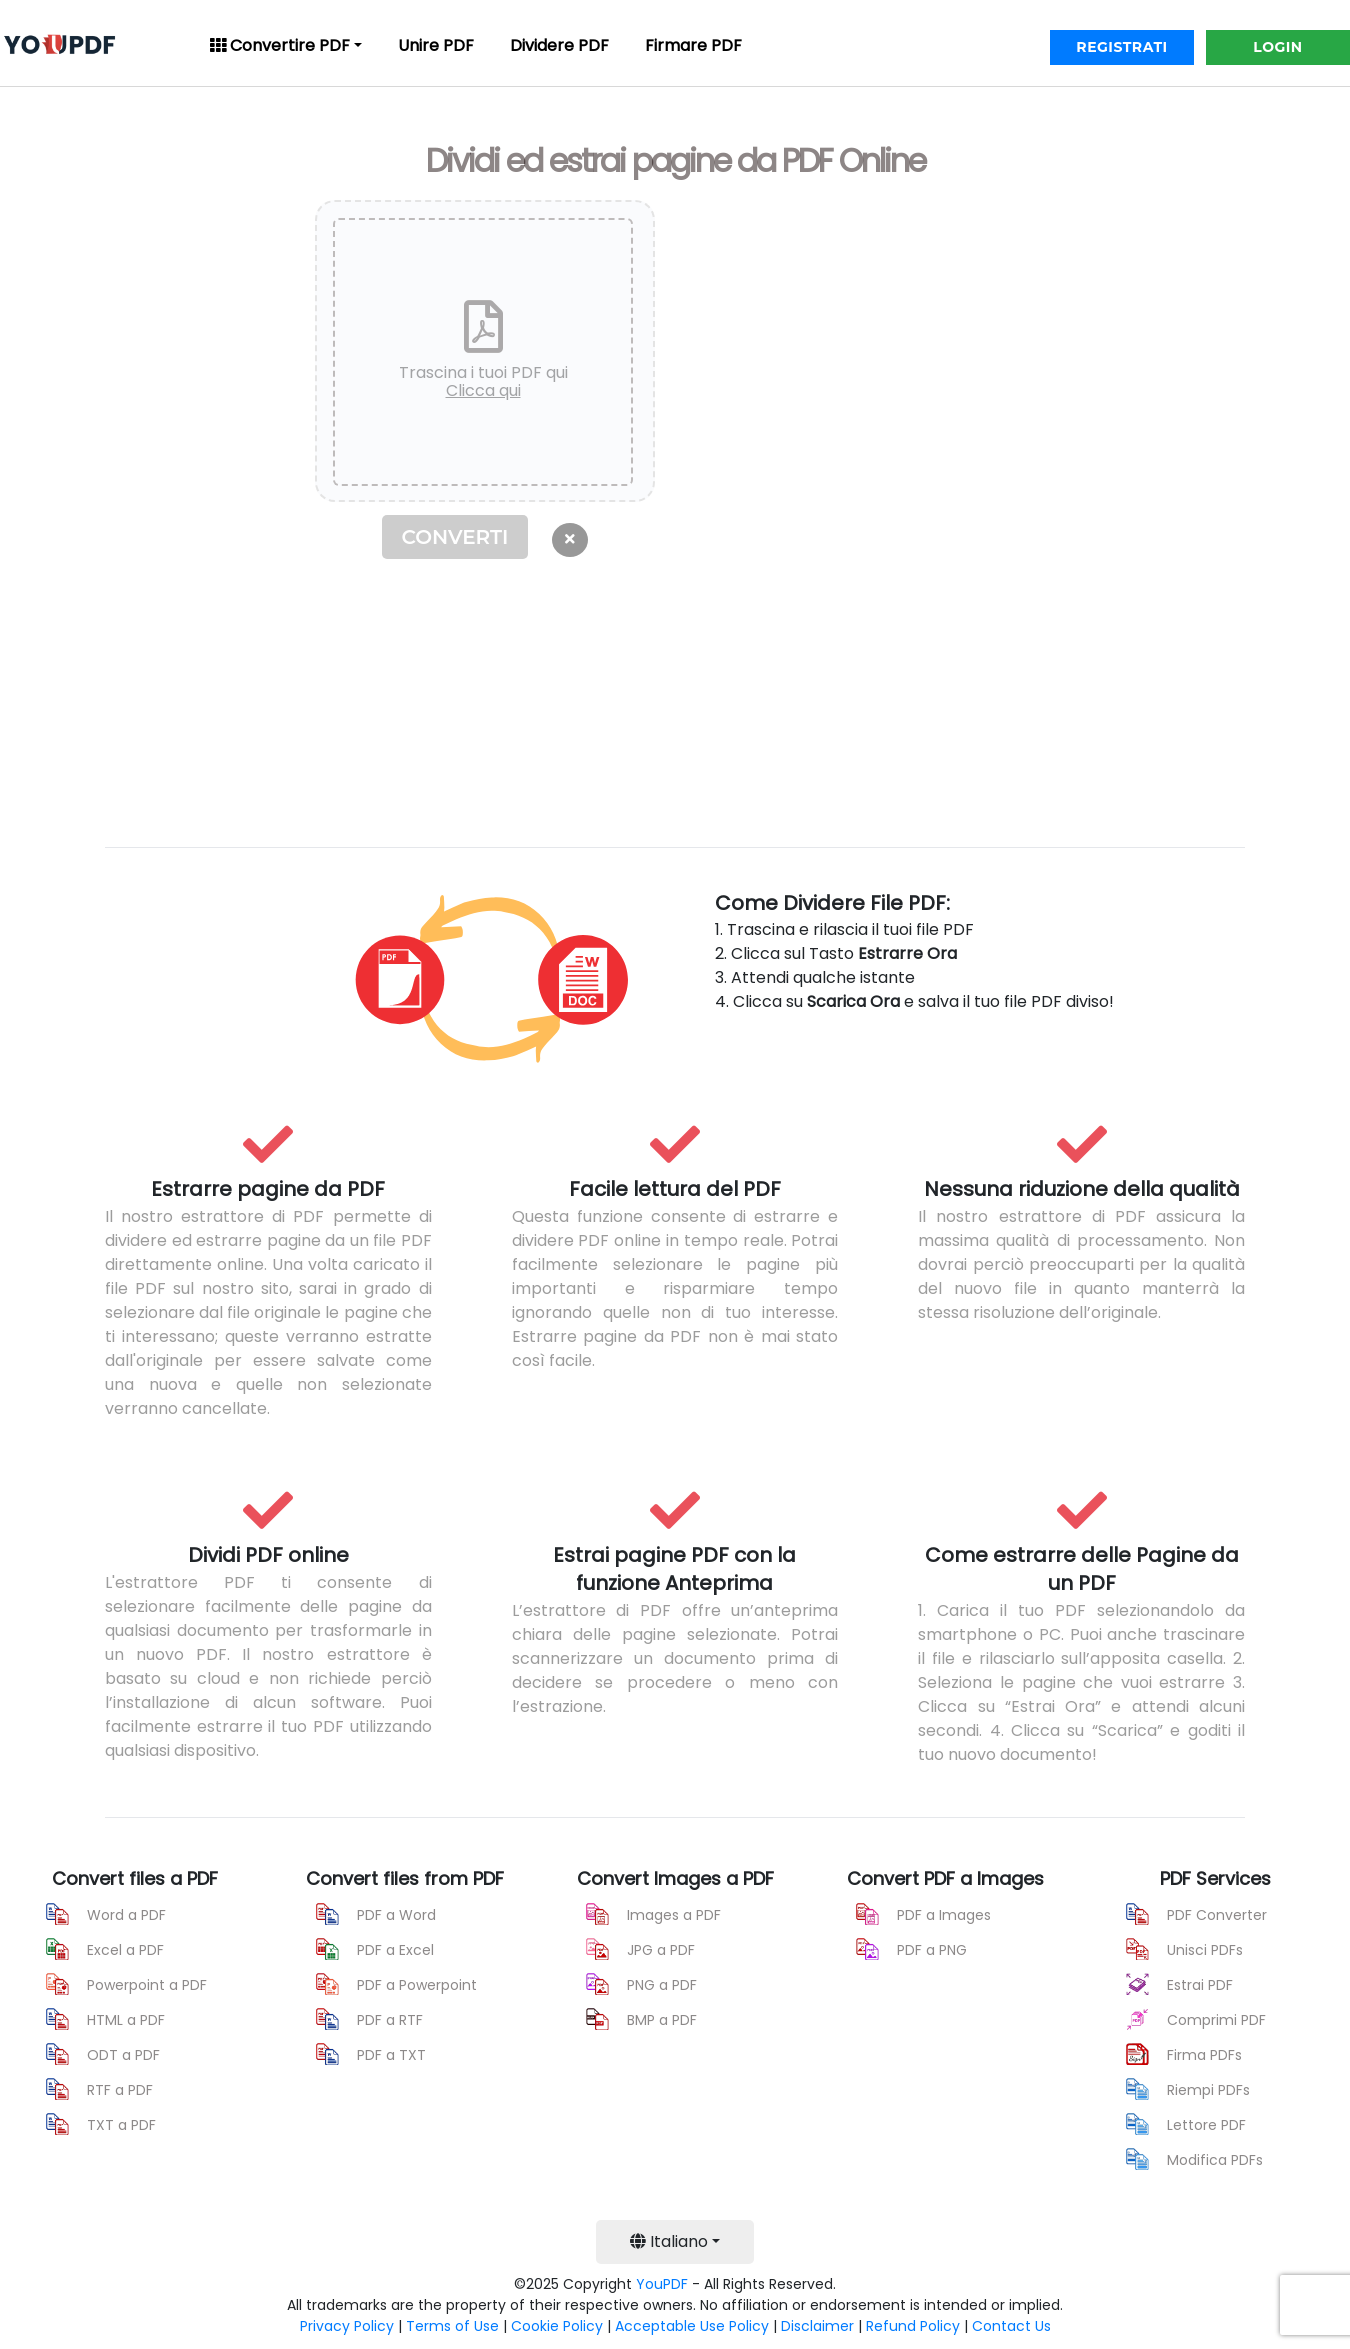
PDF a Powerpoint (417, 1985)
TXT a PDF (121, 2125)
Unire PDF (436, 45)
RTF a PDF (120, 2090)
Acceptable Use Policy (692, 2326)
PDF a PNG (932, 1950)
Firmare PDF (693, 45)
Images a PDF (674, 1915)
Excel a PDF (125, 1950)
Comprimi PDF (1216, 2020)
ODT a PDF (123, 2055)
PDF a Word (396, 1915)
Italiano (669, 2241)
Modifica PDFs (1215, 2160)
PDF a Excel (395, 1950)
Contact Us (1011, 2326)
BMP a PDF (662, 2020)
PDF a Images (944, 1915)
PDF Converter (1217, 1915)
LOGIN (1277, 47)
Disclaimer (817, 2326)
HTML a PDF (126, 2020)
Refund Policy (913, 2326)
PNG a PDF (662, 1985)
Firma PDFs (1204, 2055)
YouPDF (662, 2284)
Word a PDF (126, 1915)
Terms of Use (452, 2326)
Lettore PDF (1206, 2125)
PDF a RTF (390, 2020)
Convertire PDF (280, 45)
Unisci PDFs (1205, 1950)
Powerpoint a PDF (147, 1985)
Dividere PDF (559, 45)
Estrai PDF (1200, 1985)
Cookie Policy (557, 2326)
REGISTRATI (1121, 47)
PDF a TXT (391, 2055)
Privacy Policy (347, 2326)
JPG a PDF (661, 1950)
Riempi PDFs (1208, 2090)
